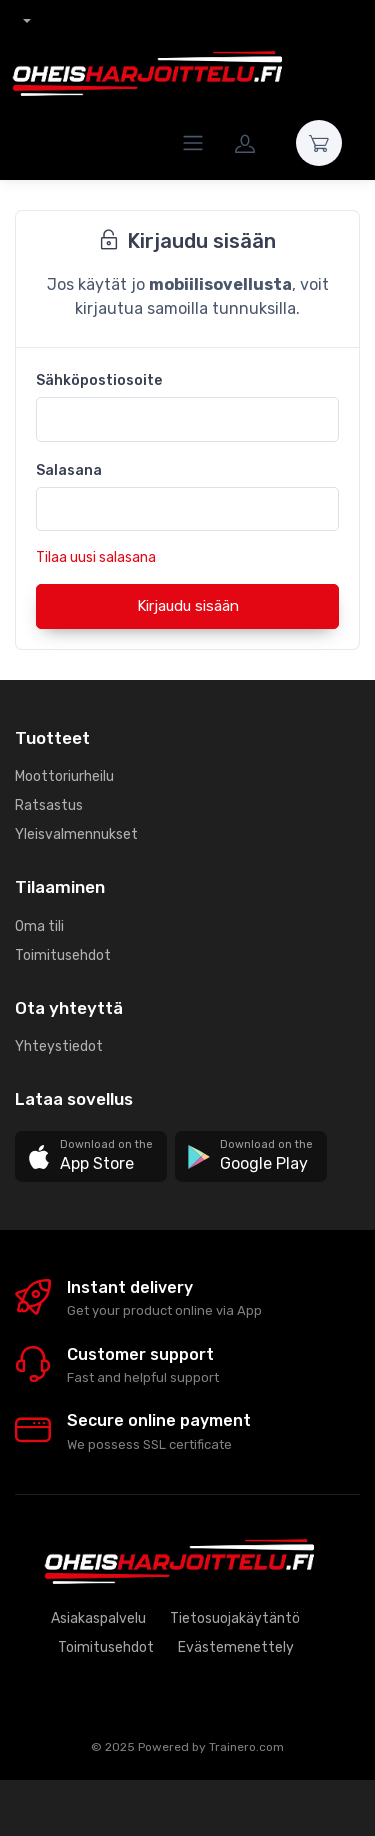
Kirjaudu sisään (188, 606)
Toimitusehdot (63, 955)
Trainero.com (246, 1747)
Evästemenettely (236, 1647)
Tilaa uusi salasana (96, 557)
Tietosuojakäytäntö (235, 1618)
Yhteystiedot (59, 1046)
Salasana (69, 470)
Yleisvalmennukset (76, 834)
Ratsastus (49, 805)
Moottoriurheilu (64, 776)
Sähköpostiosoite (99, 380)
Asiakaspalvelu (98, 1618)
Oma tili (39, 926)
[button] (91, 1156)
